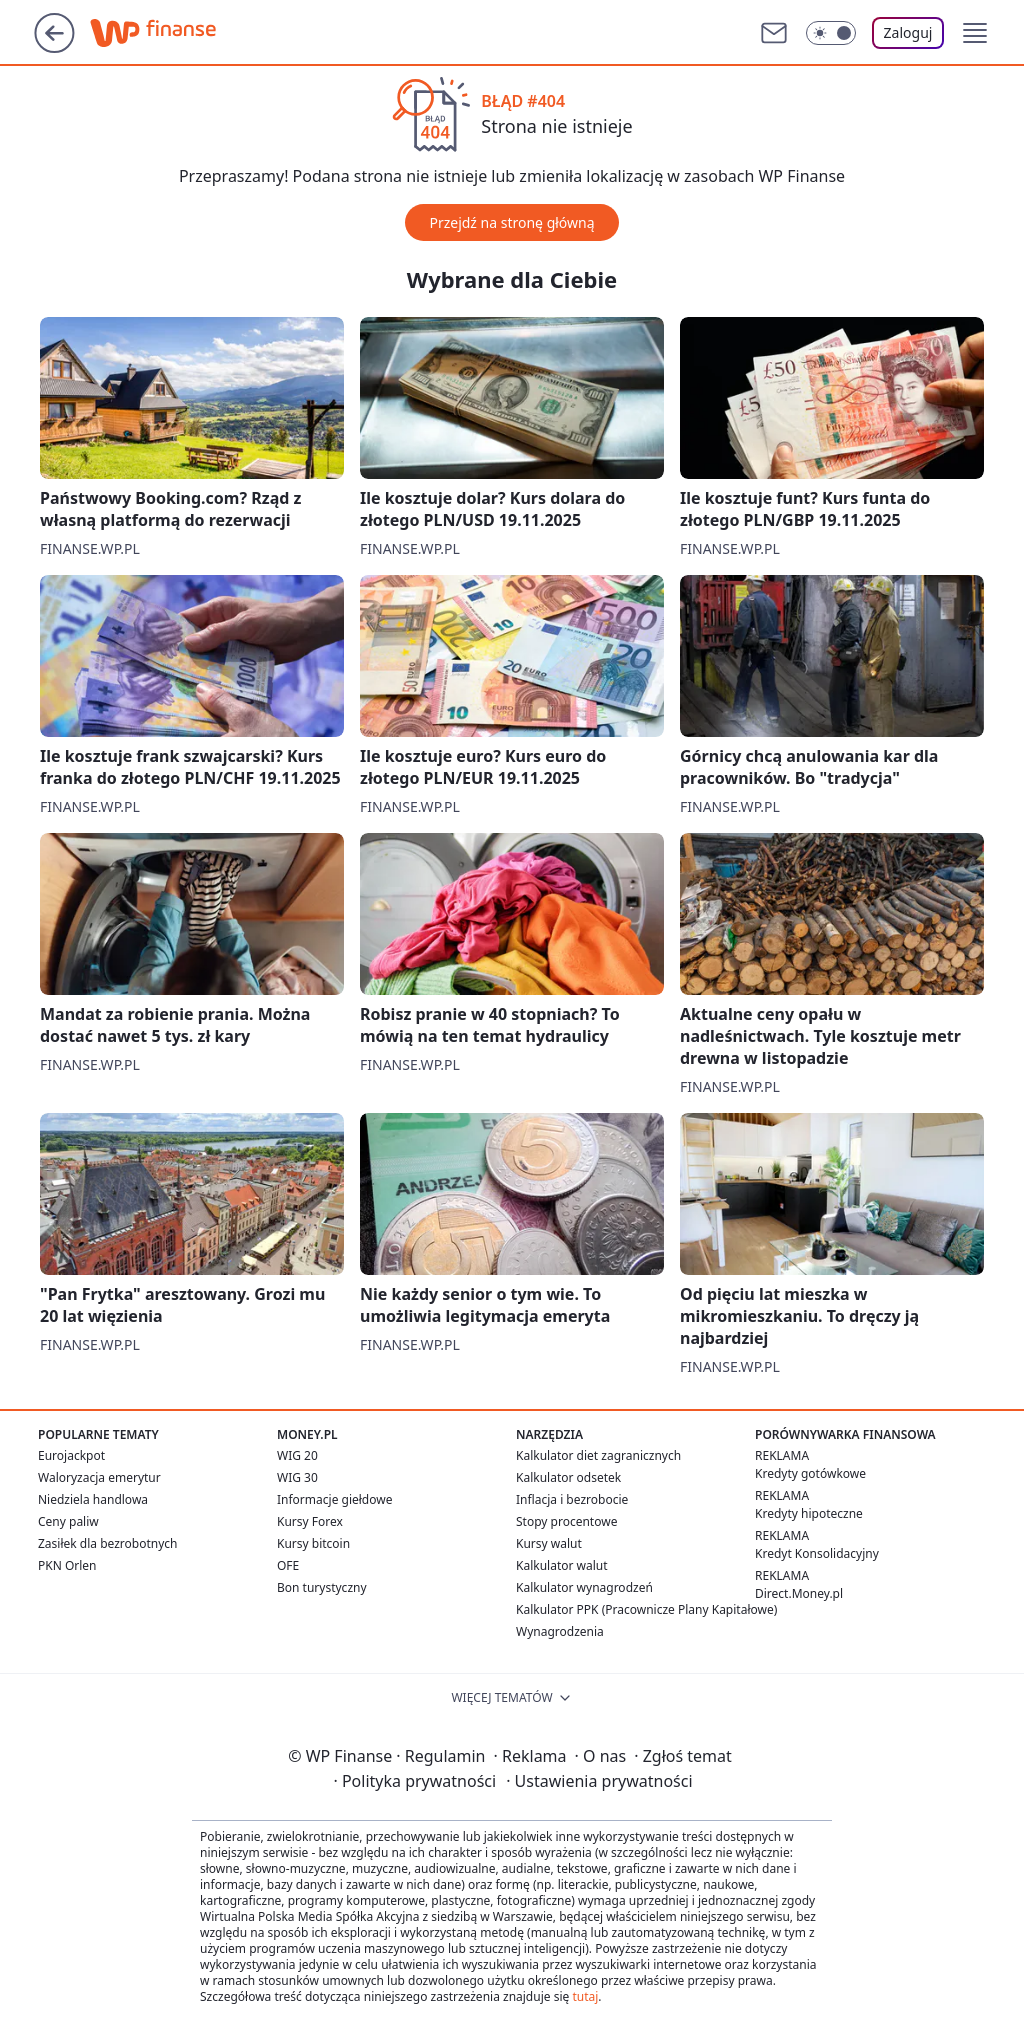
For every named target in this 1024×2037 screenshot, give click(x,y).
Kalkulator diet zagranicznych (598, 1455)
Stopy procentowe (566, 1521)
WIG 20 (297, 1455)
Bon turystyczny (322, 1587)
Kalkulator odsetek (568, 1477)
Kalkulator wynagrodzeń (584, 1587)
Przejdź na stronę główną (511, 222)
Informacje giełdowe (334, 1499)
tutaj (585, 1996)
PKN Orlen (67, 1565)
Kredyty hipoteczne (809, 1513)
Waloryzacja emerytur (99, 1477)
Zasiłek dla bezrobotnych (108, 1543)
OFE (288, 1565)
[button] (975, 33)
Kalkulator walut (562, 1565)
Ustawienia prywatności (599, 1781)
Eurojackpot (71, 1455)
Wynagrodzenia (560, 1631)
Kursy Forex (310, 1521)
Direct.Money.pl (799, 1593)
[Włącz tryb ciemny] (831, 33)
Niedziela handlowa (93, 1499)
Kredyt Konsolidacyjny (817, 1553)
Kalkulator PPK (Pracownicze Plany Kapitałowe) (646, 1609)
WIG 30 (297, 1477)
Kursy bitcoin (313, 1543)
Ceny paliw (68, 1521)
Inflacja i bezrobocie (572, 1499)
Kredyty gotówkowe (810, 1473)
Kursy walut (549, 1543)
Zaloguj (908, 32)
